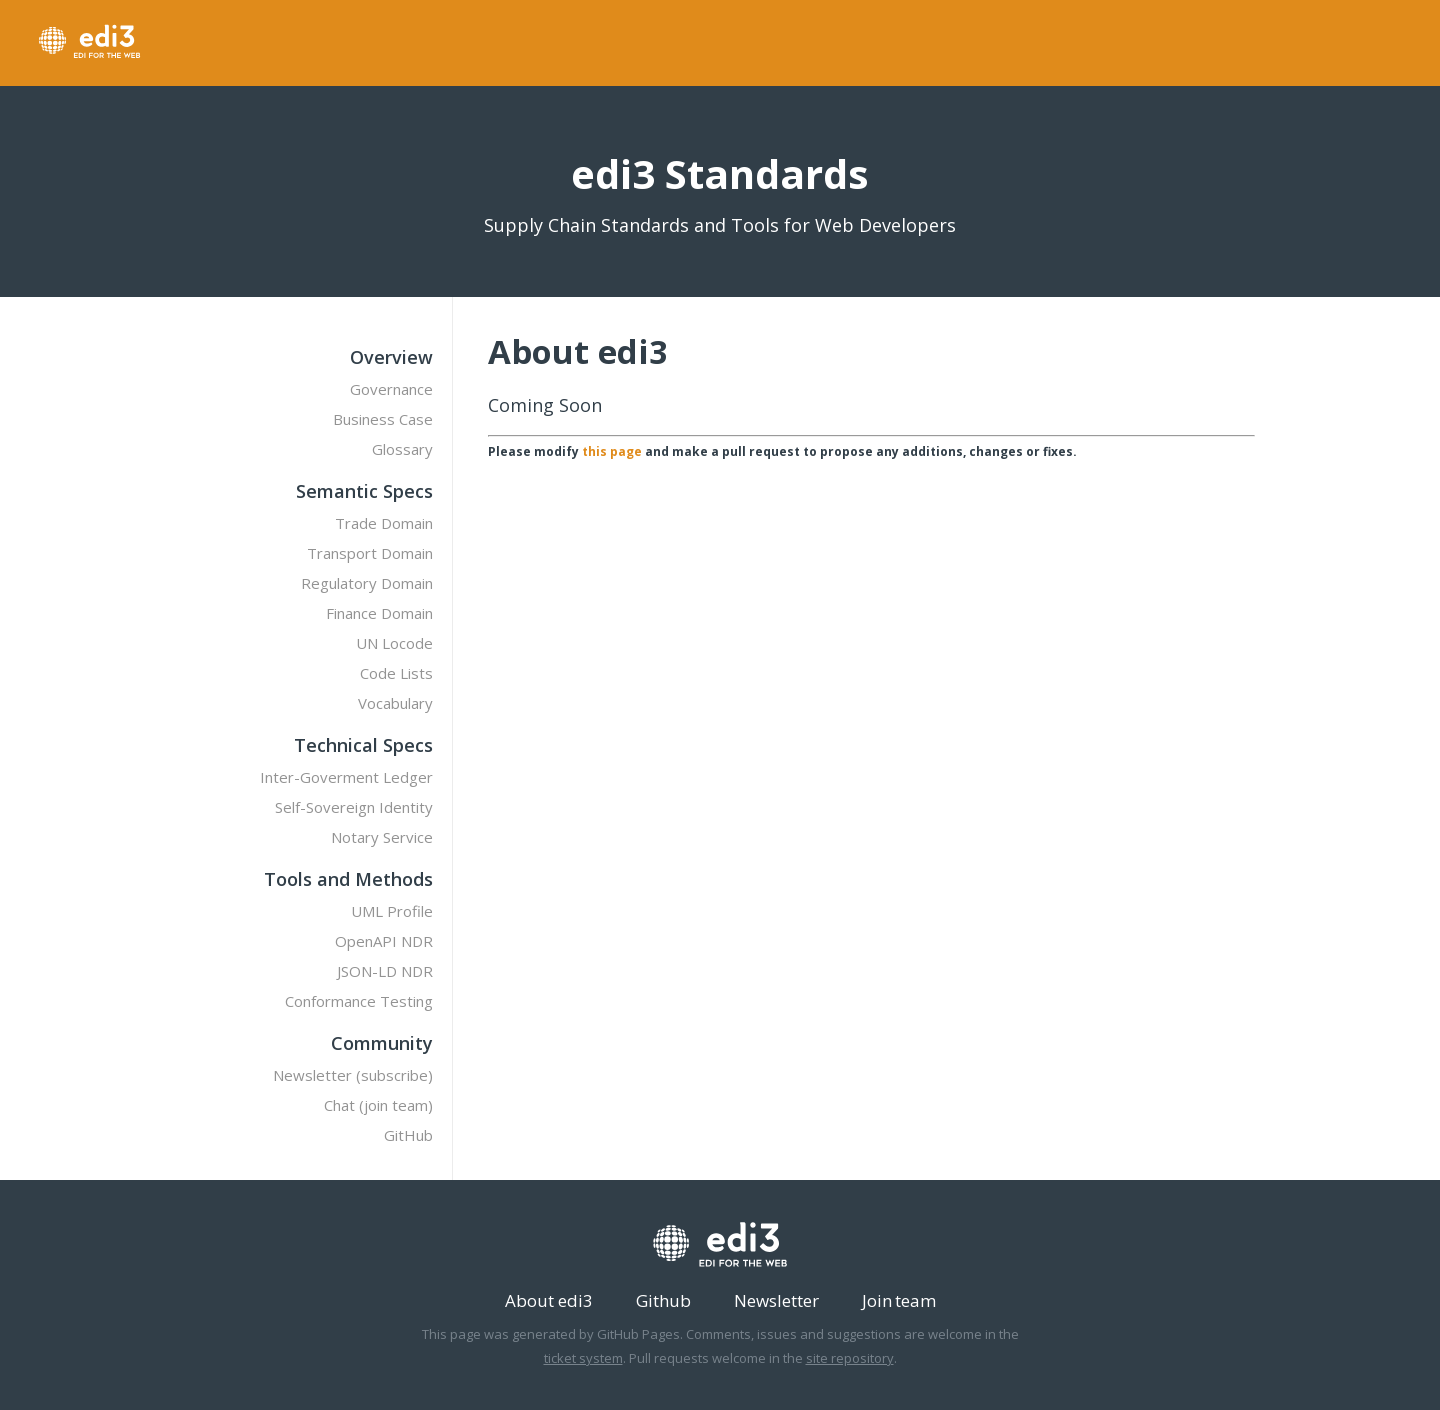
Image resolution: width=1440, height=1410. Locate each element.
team (915, 1300)
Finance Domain (379, 613)
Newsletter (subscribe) (353, 1075)
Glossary (402, 449)
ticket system (583, 1358)
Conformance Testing (359, 1001)
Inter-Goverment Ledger (346, 777)
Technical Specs (363, 745)
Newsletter (776, 1300)
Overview (391, 357)
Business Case (383, 419)
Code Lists (396, 673)
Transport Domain (370, 553)
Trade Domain (384, 523)
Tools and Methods (348, 879)
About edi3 (549, 1300)
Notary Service (382, 837)
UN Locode (394, 643)
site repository (850, 1358)
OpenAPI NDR (384, 941)
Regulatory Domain (367, 583)
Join (877, 1300)
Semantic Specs (364, 491)
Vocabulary (395, 703)
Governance (391, 389)
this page (612, 451)
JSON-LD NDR (385, 971)
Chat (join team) (378, 1105)
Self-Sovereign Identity (354, 807)
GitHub (408, 1135)
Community (382, 1043)
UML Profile (392, 911)
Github (663, 1300)
